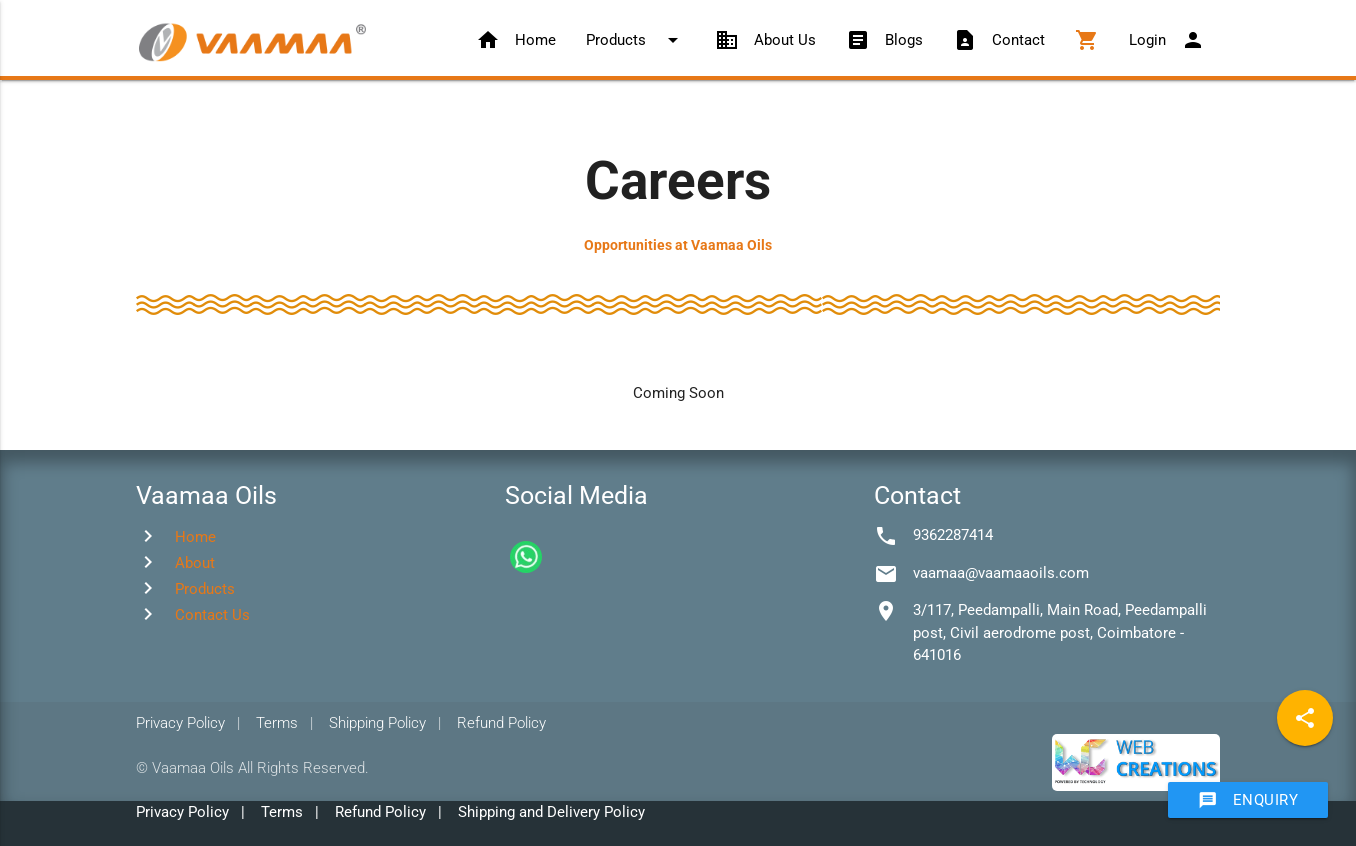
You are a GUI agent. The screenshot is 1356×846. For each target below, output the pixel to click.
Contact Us (212, 615)
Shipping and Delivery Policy (551, 812)
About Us (765, 40)
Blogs (884, 40)
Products (635, 40)
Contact (999, 40)
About (195, 563)
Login (1167, 40)
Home (516, 40)
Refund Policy (501, 723)
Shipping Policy (377, 723)
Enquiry (1248, 800)
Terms (277, 723)
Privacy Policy (180, 723)
